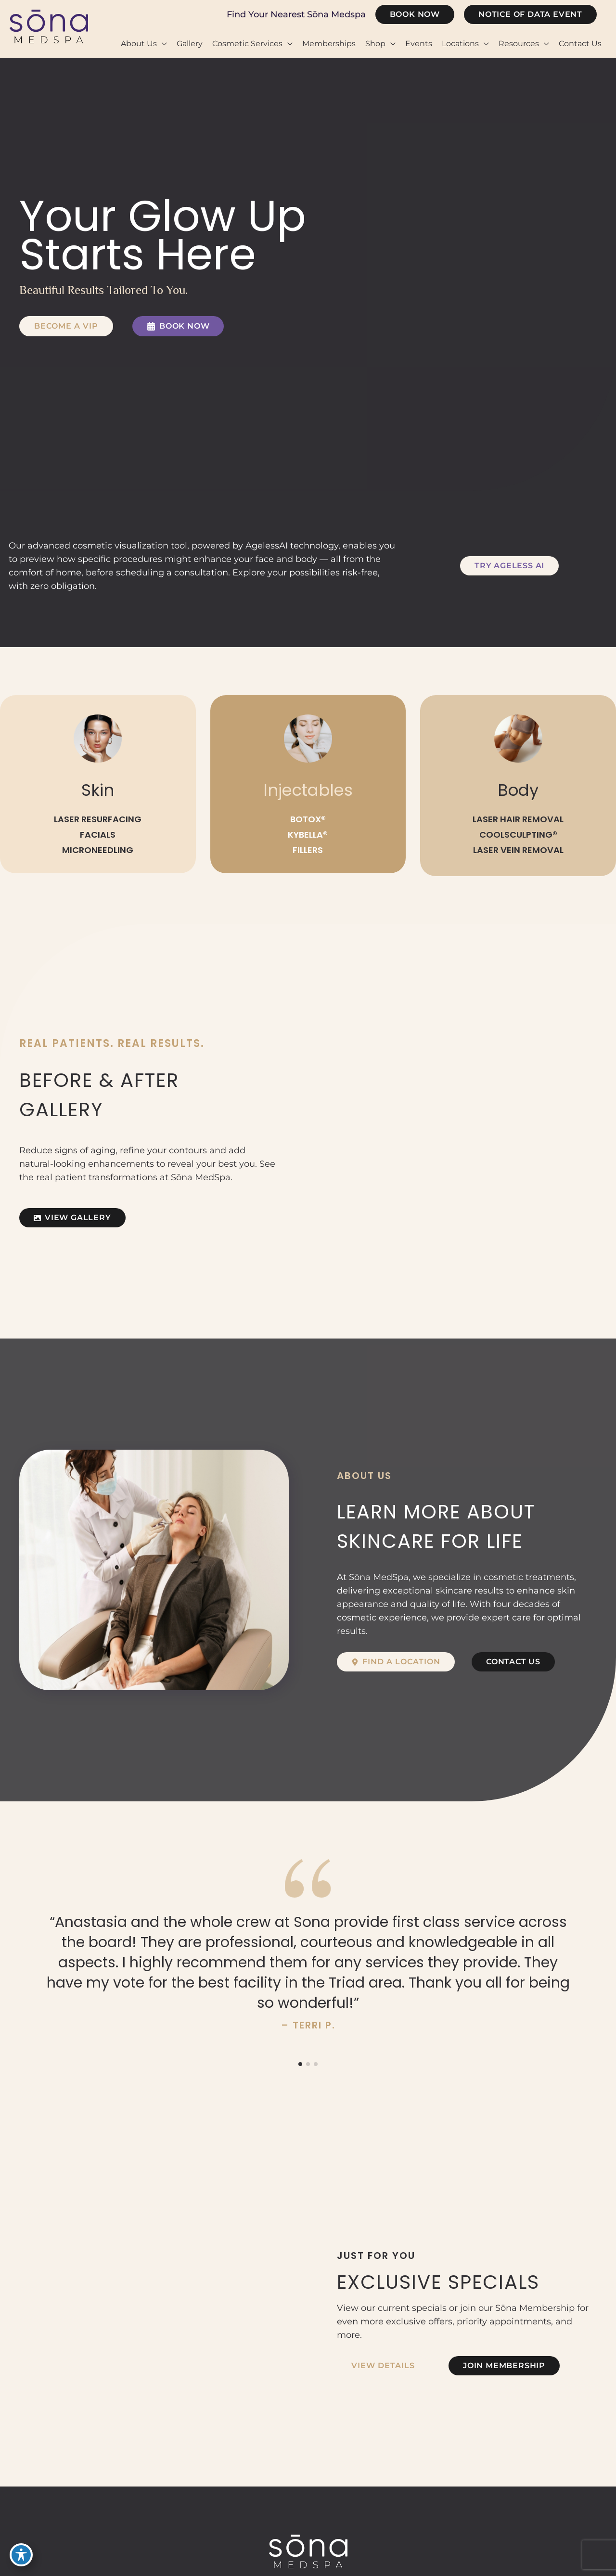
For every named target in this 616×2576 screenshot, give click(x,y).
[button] (414, 14)
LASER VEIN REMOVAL (518, 850)
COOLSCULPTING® (518, 835)
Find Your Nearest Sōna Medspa (296, 14)
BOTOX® (308, 820)
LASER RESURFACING (97, 820)
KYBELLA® (308, 835)
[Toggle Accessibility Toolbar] (21, 2554)
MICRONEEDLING (97, 850)
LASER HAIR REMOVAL (518, 820)
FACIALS (98, 835)
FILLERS (308, 850)
